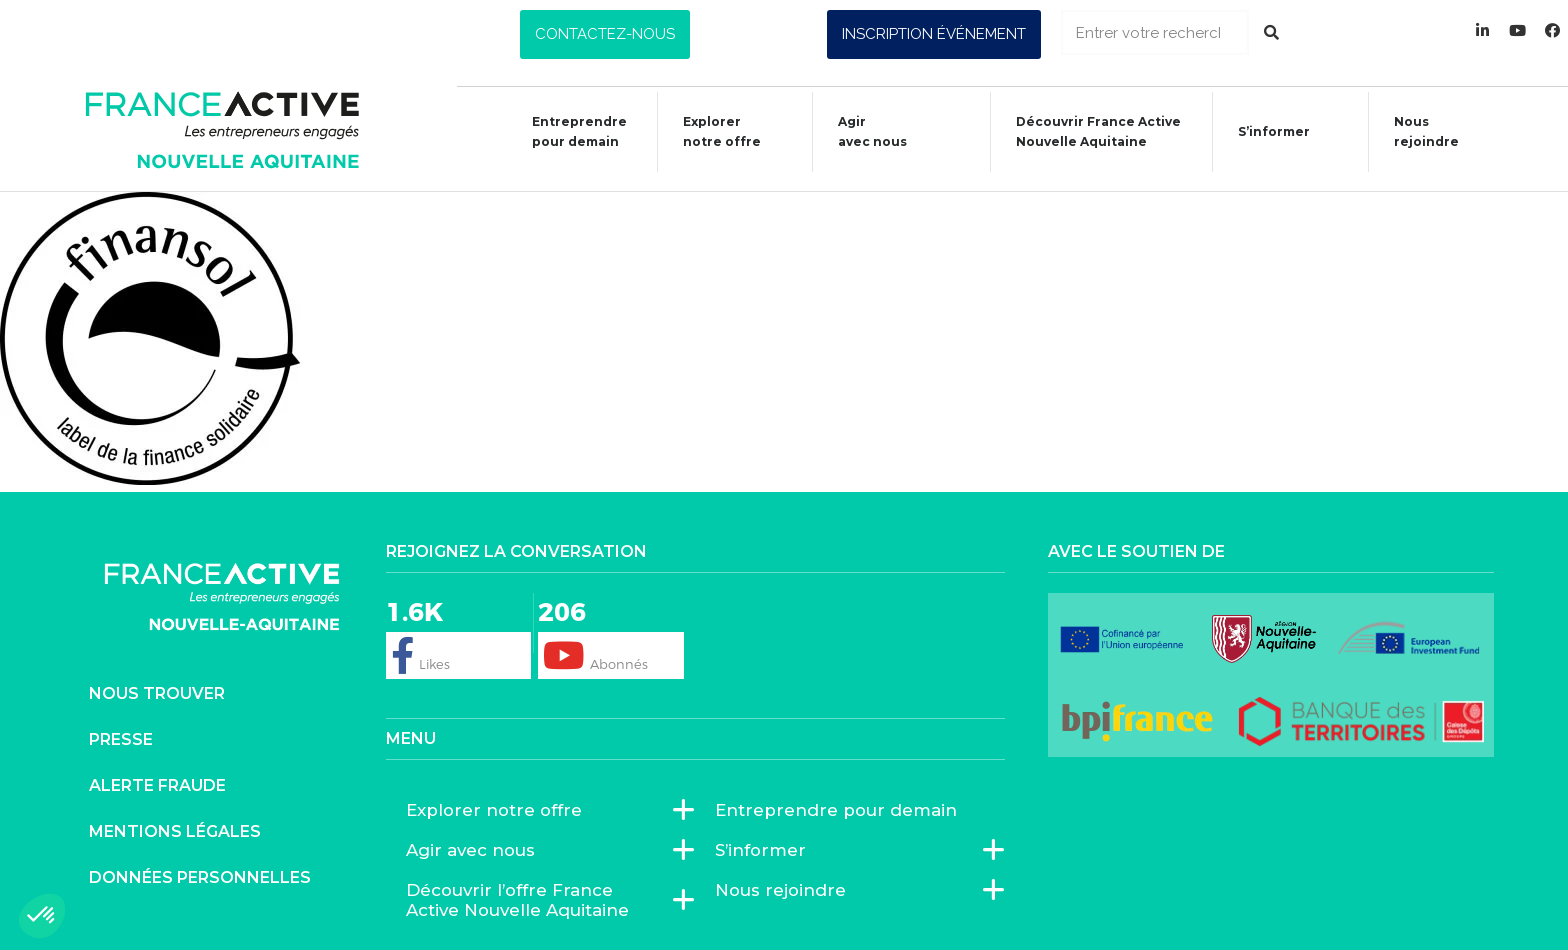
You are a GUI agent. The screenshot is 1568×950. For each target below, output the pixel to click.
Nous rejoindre (1416, 131)
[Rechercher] (1271, 32)
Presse (121, 739)
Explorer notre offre (712, 131)
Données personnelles (200, 877)
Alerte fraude (157, 785)
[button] (605, 34)
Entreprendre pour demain (569, 131)
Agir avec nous (475, 850)
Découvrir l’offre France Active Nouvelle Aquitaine (541, 900)
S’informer (1264, 134)
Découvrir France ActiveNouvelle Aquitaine (1088, 131)
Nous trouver (157, 693)
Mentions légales (175, 831)
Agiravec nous (862, 131)
